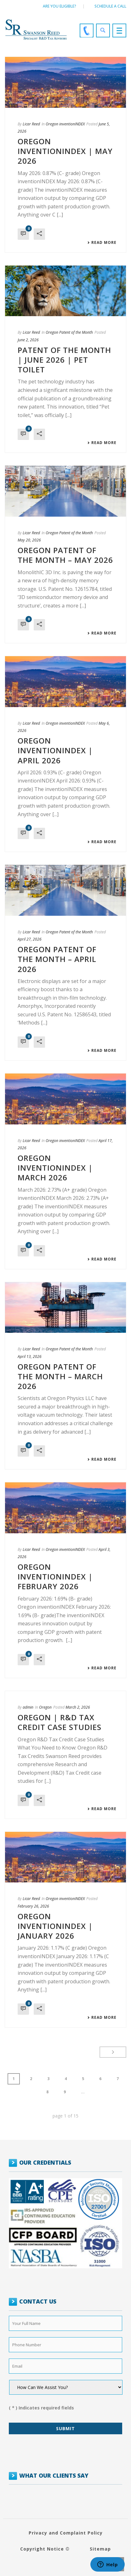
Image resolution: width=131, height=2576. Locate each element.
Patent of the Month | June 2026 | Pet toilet (64, 360)
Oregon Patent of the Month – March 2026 (60, 1376)
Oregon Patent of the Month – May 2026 (65, 555)
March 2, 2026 (78, 1707)
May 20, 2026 (29, 540)
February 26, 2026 (33, 1906)
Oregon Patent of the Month (69, 332)
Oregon (45, 1707)
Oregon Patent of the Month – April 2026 (57, 959)
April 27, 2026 (30, 939)
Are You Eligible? (59, 6)
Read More (102, 242)
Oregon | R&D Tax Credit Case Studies (59, 1722)
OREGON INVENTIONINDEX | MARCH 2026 (55, 1168)
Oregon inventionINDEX (65, 124)
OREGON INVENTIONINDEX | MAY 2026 (65, 151)
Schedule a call (110, 6)
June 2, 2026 (28, 340)
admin (28, 1707)
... (83, 2092)
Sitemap (100, 2549)
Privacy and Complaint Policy (66, 2533)
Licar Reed (31, 124)
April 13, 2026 (30, 1356)
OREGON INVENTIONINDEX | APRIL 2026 (55, 750)
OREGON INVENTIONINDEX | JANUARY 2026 (55, 1926)
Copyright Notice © (45, 2549)
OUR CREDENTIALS (45, 2162)
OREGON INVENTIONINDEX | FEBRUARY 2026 (55, 1576)
